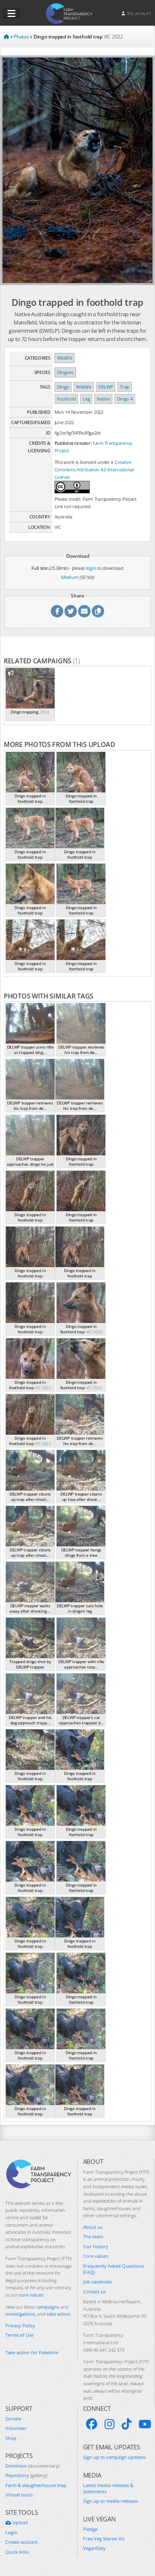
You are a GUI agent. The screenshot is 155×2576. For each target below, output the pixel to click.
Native (103, 399)
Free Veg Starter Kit (104, 2538)
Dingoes (65, 372)
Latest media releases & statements (108, 2488)
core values (31, 2295)
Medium (69, 577)
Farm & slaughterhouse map (36, 2485)
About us (93, 2227)
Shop (11, 2438)
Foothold (66, 399)
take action (58, 2314)
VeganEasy (94, 2548)
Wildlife (64, 358)
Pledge (90, 2529)
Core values (95, 2256)
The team (93, 2236)
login (91, 568)
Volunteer (16, 2428)
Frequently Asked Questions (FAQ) (113, 2269)
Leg (86, 399)
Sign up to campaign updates (114, 2457)
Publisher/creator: (73, 443)
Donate (13, 2418)
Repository (26, 2475)
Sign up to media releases (110, 2501)
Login (11, 2532)
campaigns (47, 2307)
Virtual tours (19, 2495)
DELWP (105, 387)
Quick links (17, 2552)
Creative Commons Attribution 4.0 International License (94, 469)
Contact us (94, 2291)
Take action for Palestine (31, 2352)
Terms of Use (19, 2335)
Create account (21, 2542)
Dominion (32, 2466)
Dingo (63, 387)
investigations (20, 2314)
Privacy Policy (20, 2325)
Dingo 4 (125, 399)
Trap (124, 387)
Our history (95, 2246)
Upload (16, 2522)
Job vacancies (97, 2281)
